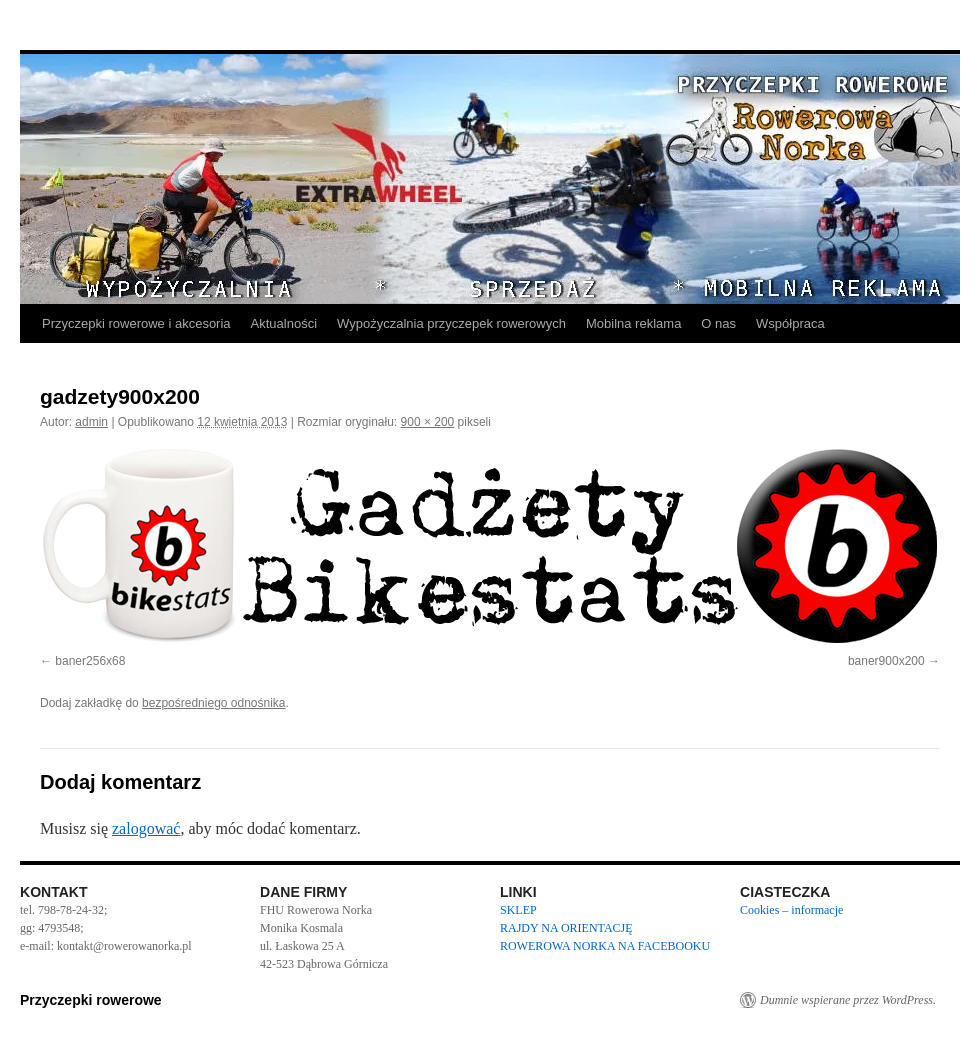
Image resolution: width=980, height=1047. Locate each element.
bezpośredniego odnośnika (213, 703)
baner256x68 (90, 661)
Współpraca (790, 323)
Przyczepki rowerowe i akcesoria (136, 323)
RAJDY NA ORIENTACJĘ (566, 928)
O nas (718, 323)
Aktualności (284, 323)
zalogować (146, 828)
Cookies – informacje (791, 910)
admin (91, 422)
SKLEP (518, 910)
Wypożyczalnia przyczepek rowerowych (451, 323)
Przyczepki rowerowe (91, 1000)
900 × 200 (428, 422)
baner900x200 (886, 661)
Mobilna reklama (633, 323)
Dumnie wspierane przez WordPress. (848, 1000)
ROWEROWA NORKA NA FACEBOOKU (605, 946)
